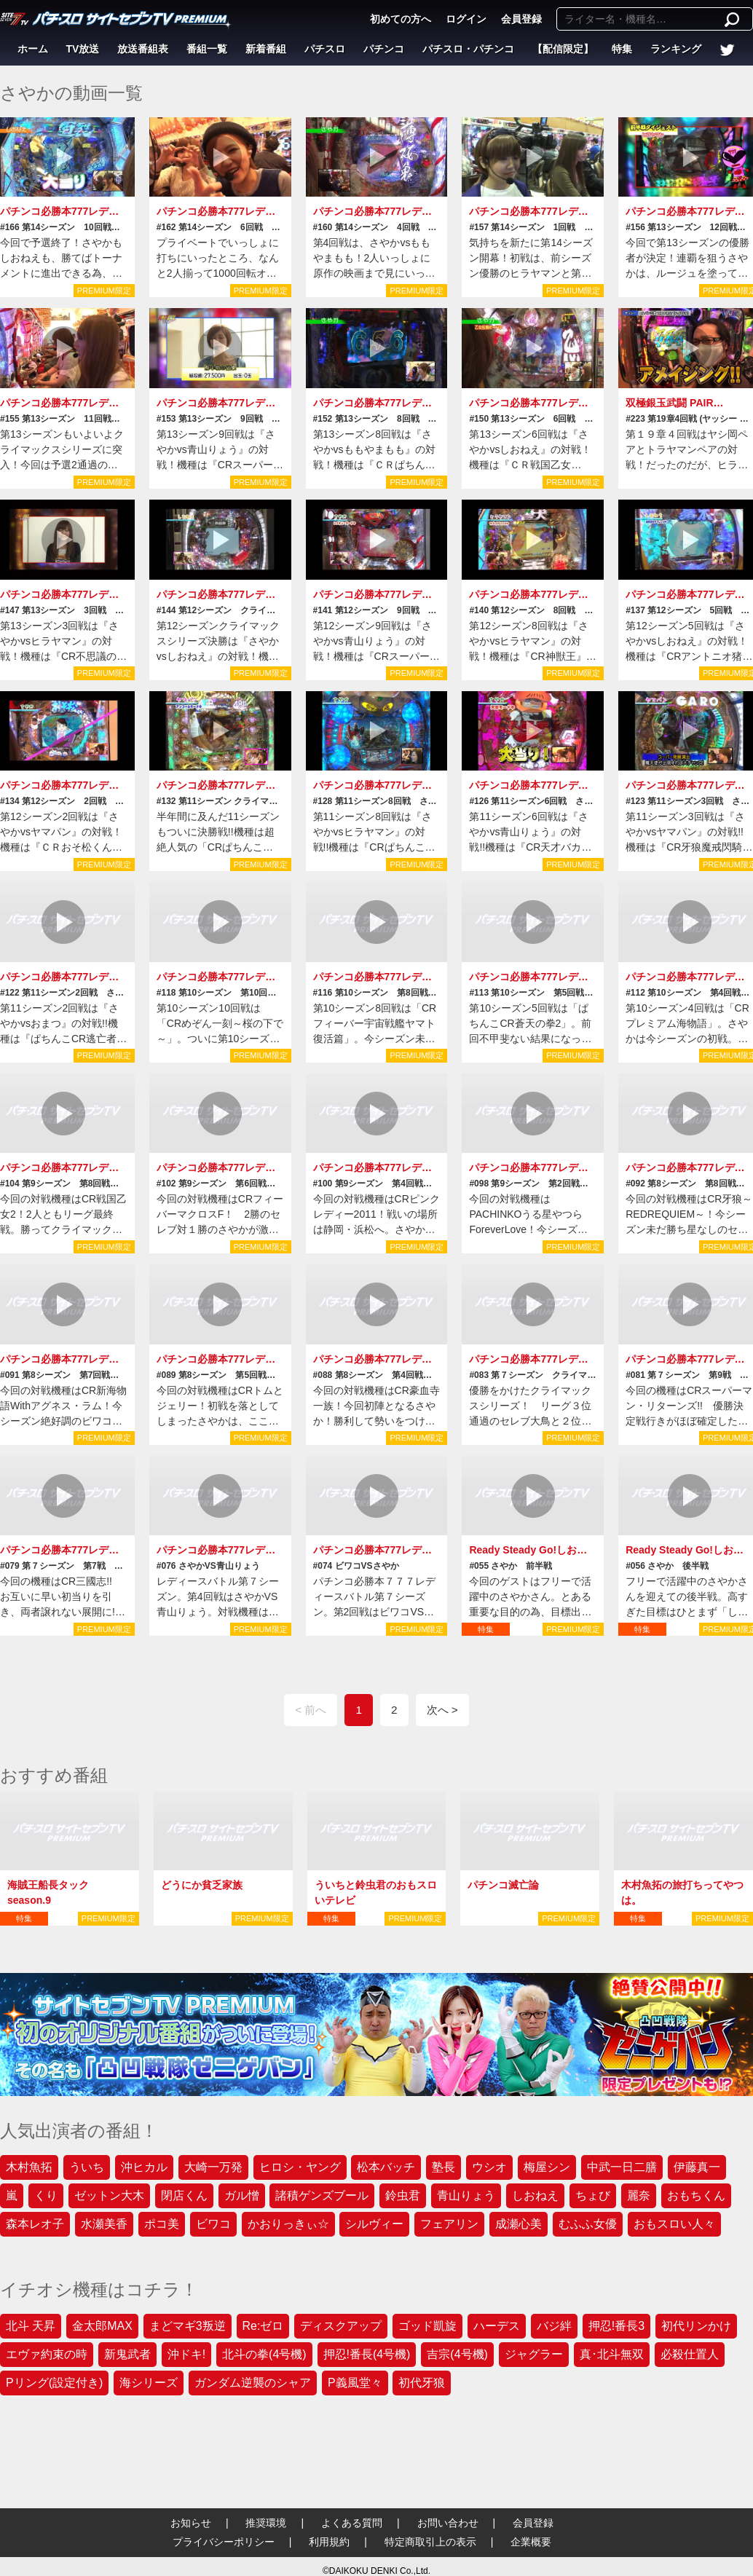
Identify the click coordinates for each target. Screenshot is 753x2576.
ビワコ (213, 2224)
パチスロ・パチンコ (468, 49)
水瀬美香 (104, 2224)
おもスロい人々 (674, 2224)
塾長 (443, 2167)
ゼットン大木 (109, 2195)
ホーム (32, 49)
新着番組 (265, 49)
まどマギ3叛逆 (187, 2326)
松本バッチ (386, 2167)
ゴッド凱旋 (427, 2326)
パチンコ (383, 49)
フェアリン (449, 2224)
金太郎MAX (102, 2326)
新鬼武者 (127, 2354)
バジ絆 (554, 2326)
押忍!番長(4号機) (367, 2354)
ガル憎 (241, 2195)
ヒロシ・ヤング (300, 2167)
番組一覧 (206, 49)
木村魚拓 (29, 2167)
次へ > (442, 1709)
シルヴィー (374, 2224)
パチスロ (324, 49)
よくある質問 (351, 2523)
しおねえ (535, 2195)
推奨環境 (265, 2523)
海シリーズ (148, 2382)
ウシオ (489, 2167)
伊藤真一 (697, 2167)
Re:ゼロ (263, 2326)
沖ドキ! (186, 2354)
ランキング (675, 49)
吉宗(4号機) (457, 2354)
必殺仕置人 (690, 2354)
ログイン (466, 19)
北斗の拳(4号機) (264, 2354)
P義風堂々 (355, 2382)
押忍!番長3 (616, 2326)
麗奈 (638, 2195)
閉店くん (184, 2195)
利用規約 (329, 2542)
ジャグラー (534, 2354)
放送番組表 (142, 49)
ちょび (592, 2195)
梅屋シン (547, 2167)
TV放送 (83, 49)
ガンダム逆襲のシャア (252, 2382)
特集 (622, 49)
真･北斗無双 (612, 2354)
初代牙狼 (421, 2382)
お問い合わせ (447, 2523)
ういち (86, 2167)
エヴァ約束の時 (46, 2354)
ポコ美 (161, 2224)
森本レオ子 (35, 2224)
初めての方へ (400, 19)
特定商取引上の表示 (430, 2542)
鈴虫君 (402, 2195)
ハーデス (496, 2326)
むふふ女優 (588, 2224)
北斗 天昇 (30, 2326)
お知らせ (190, 2523)
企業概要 (530, 2542)
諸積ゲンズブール (321, 2195)
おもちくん (696, 2195)
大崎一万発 (213, 2167)
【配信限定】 (563, 49)
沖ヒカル (144, 2167)
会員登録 (521, 19)
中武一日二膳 (622, 2167)
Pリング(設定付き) (54, 2382)
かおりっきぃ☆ (288, 2224)
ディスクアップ (341, 2326)
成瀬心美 (518, 2224)
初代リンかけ (696, 2326)
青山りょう (466, 2195)
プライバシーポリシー (224, 2542)
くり (46, 2195)
